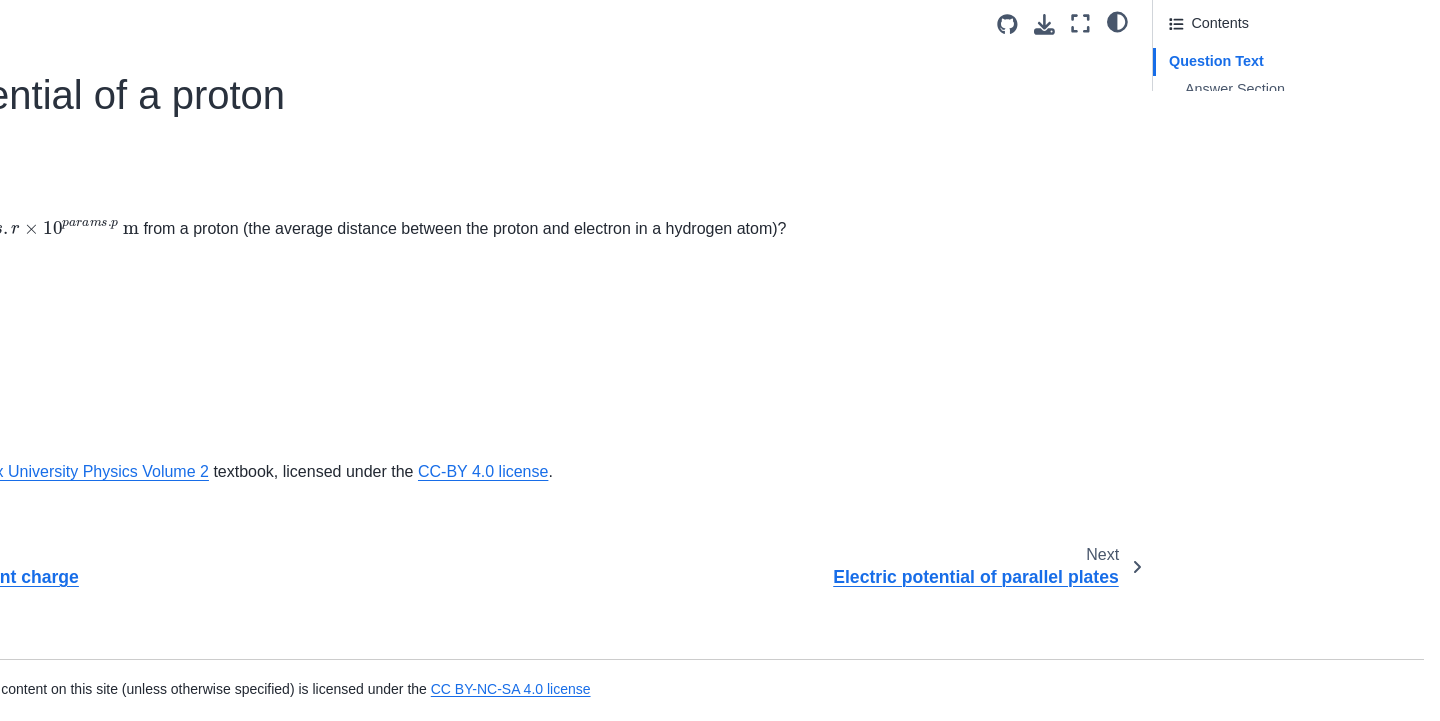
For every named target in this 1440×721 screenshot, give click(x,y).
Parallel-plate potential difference (146, 355)
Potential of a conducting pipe (136, 418)
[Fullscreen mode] (1080, 23)
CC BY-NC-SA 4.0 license (933, 689)
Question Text (1216, 61)
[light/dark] (1117, 21)
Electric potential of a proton (139, 196)
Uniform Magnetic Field (116, 629)
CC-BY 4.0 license (1023, 497)
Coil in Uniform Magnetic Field (138, 692)
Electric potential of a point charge (150, 164)
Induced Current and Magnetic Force (159, 661)
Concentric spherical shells (127, 37)
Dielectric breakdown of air (127, 101)
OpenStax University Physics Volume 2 (611, 497)
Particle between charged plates (144, 387)
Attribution (1201, 117)
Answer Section (1235, 89)
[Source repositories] (1007, 24)
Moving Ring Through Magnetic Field (159, 565)
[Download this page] (1044, 24)
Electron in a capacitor (113, 259)
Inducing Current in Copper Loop (146, 534)
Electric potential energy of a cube (150, 132)
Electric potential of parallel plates (149, 228)
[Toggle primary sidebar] (332, 23)
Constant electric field (111, 69)
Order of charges (96, 323)
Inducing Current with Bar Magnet (149, 597)
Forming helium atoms (113, 291)
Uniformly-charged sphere (125, 450)
